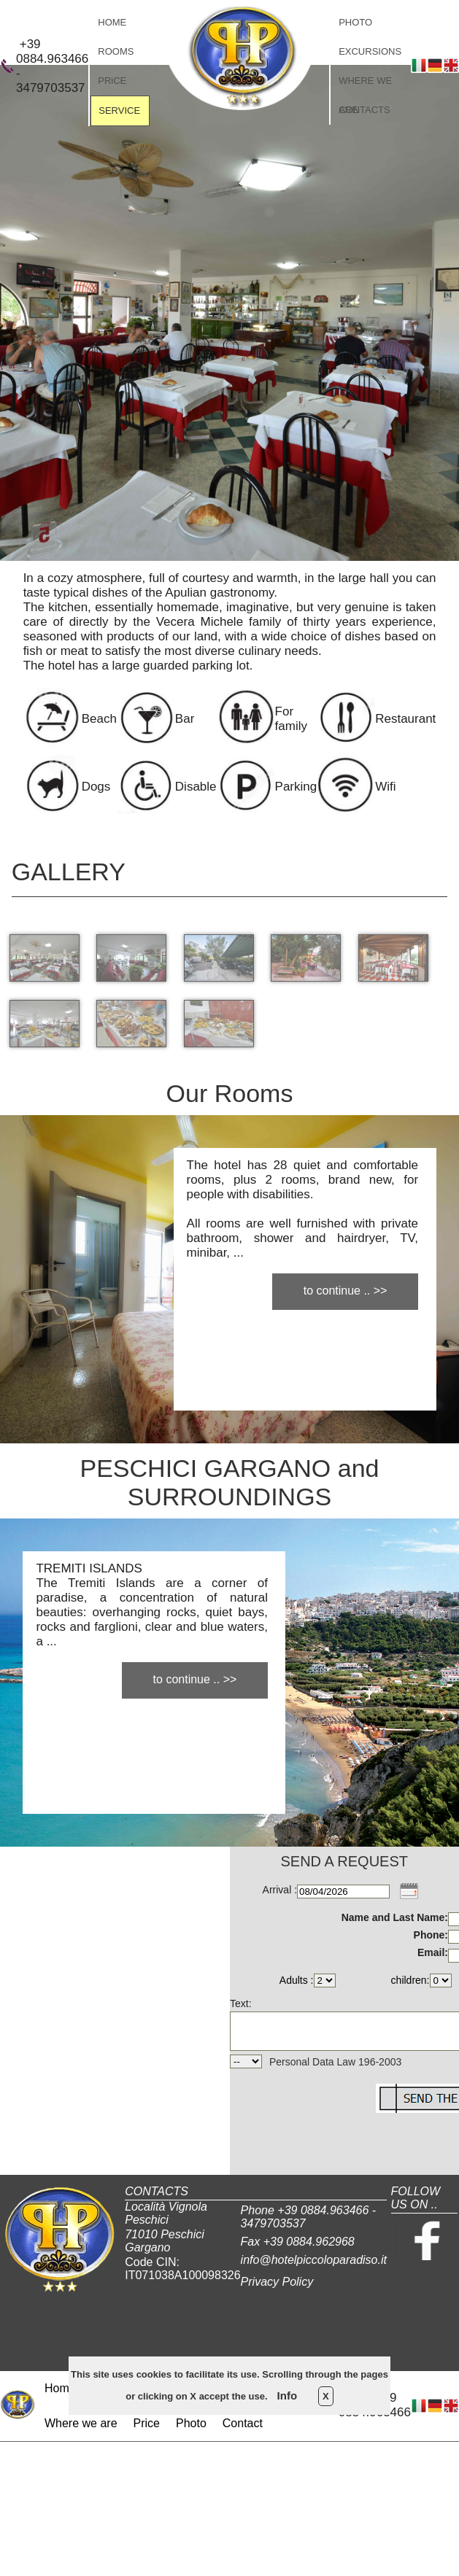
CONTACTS (364, 109)
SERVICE (119, 110)
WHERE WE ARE (365, 85)
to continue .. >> (345, 1290)
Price (147, 2423)
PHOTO (355, 22)
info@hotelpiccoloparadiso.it (314, 2260)
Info (287, 2395)
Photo (191, 2423)
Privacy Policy (277, 2282)
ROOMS (116, 51)
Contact (243, 2423)
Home (60, 2388)
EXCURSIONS (370, 51)
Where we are (81, 2423)
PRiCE (112, 80)
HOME (112, 22)
